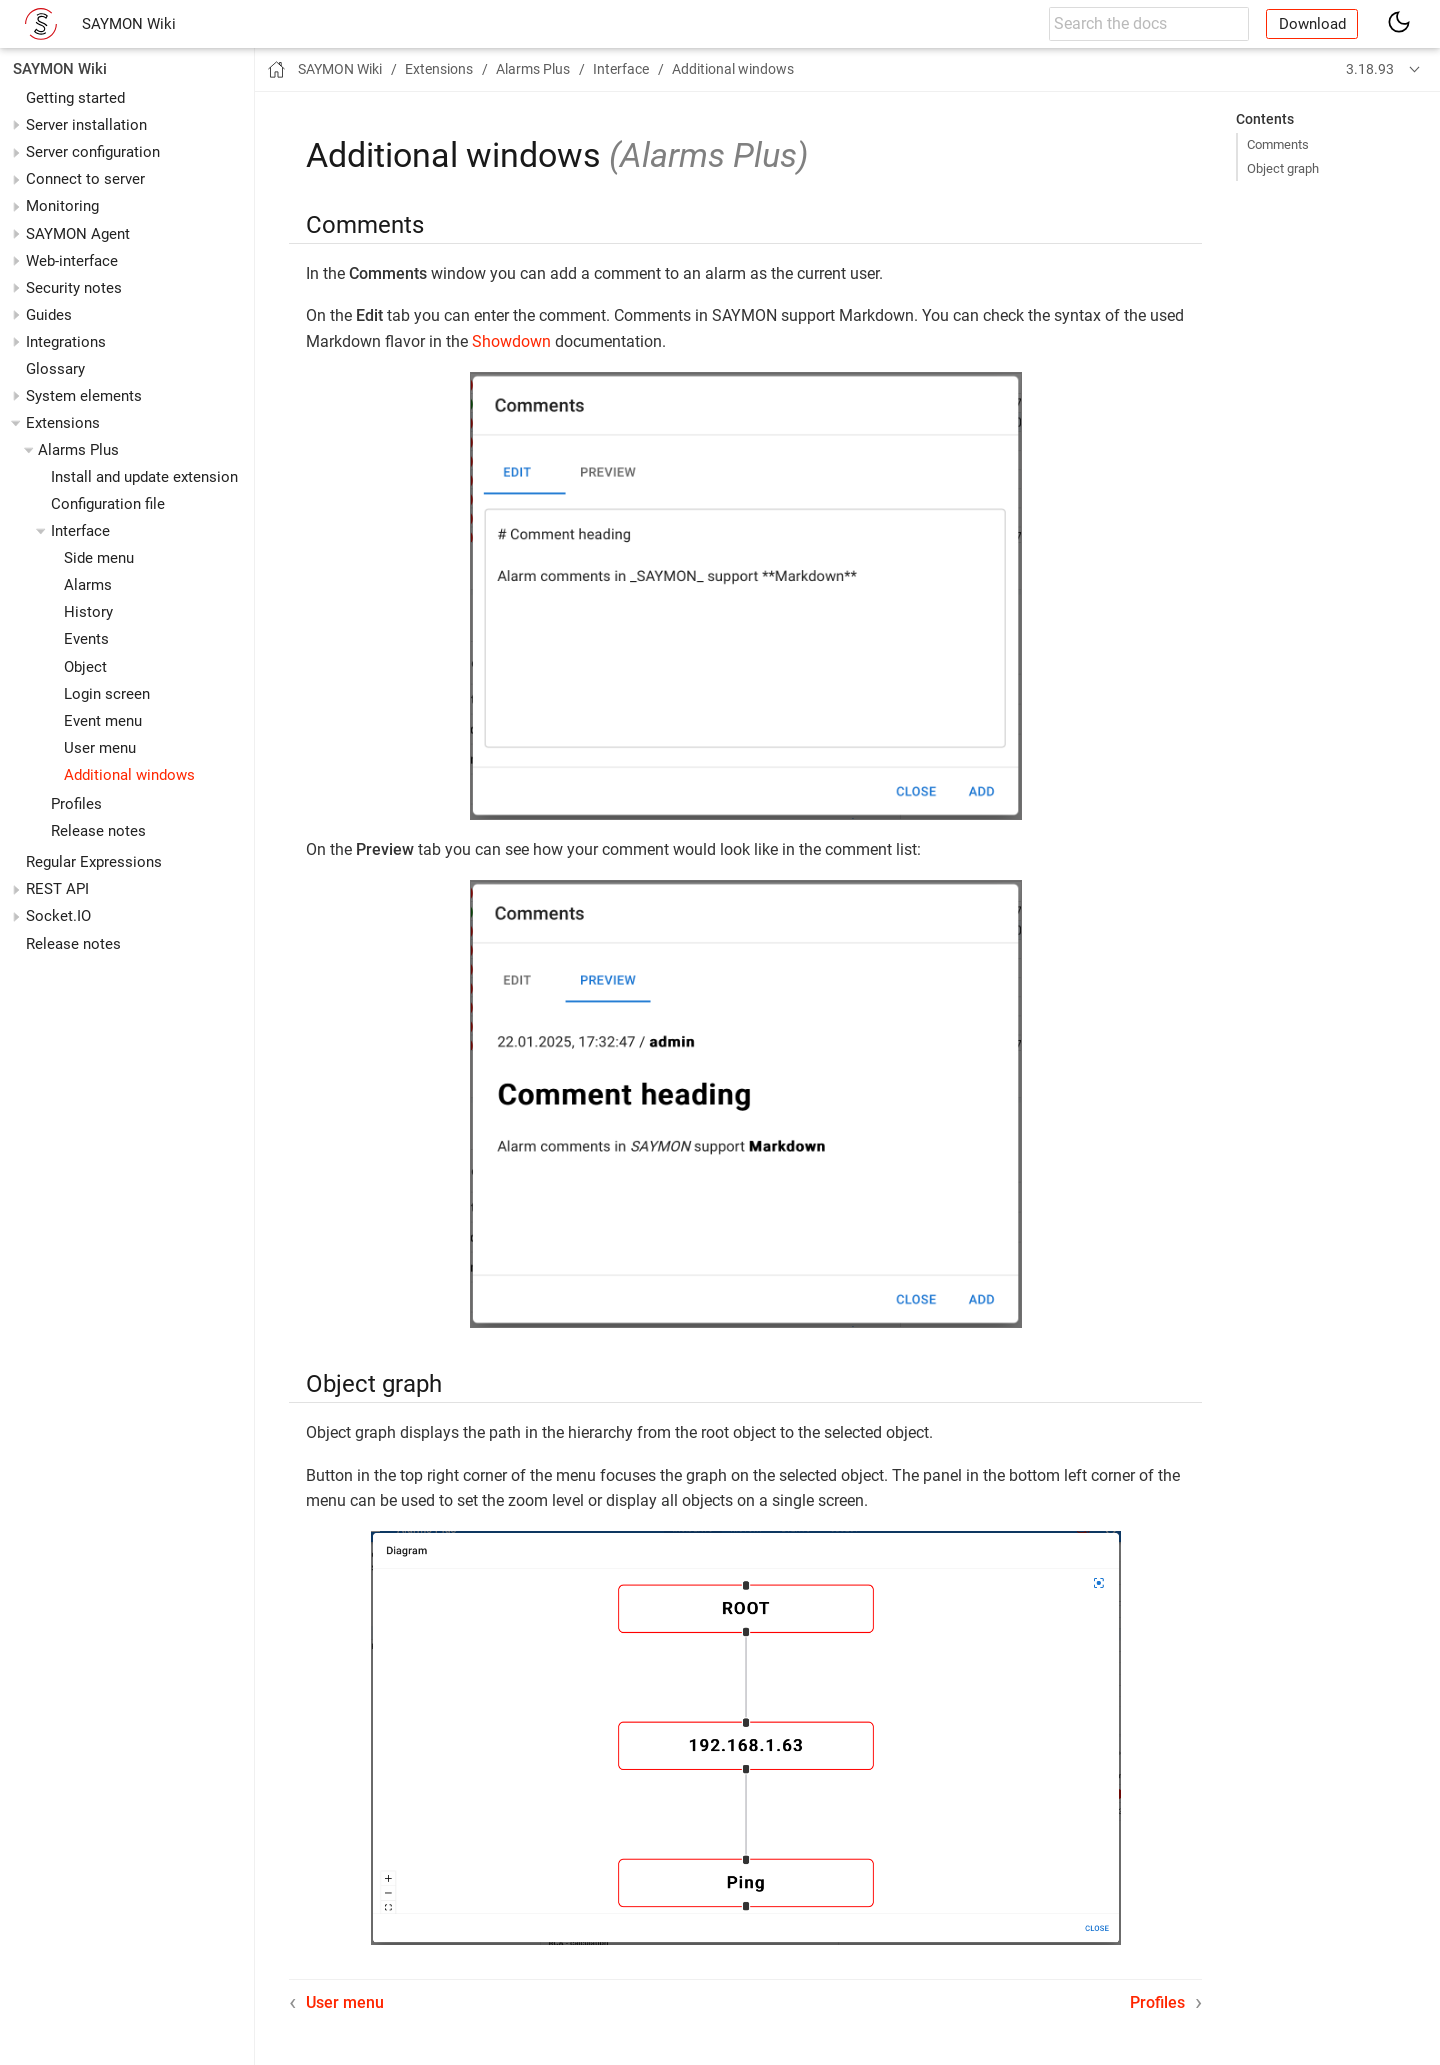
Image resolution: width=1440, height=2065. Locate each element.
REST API (57, 889)
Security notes (74, 288)
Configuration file (108, 504)
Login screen (107, 694)
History (88, 612)
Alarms (88, 585)
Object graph (1283, 168)
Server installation (86, 125)
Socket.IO (58, 916)
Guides (49, 315)
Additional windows (129, 775)
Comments (1278, 144)
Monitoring (62, 206)
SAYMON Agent (78, 234)
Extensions (63, 423)
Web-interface (72, 261)
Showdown (511, 341)
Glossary (55, 369)
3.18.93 (1370, 69)
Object (85, 667)
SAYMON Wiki (129, 24)
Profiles (76, 804)
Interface (80, 531)
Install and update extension (144, 477)
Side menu (99, 558)
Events (86, 639)
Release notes (98, 831)
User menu (100, 748)
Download (1312, 24)
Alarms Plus (78, 450)
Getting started (75, 98)
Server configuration (93, 152)
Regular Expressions (94, 862)
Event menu (103, 721)
